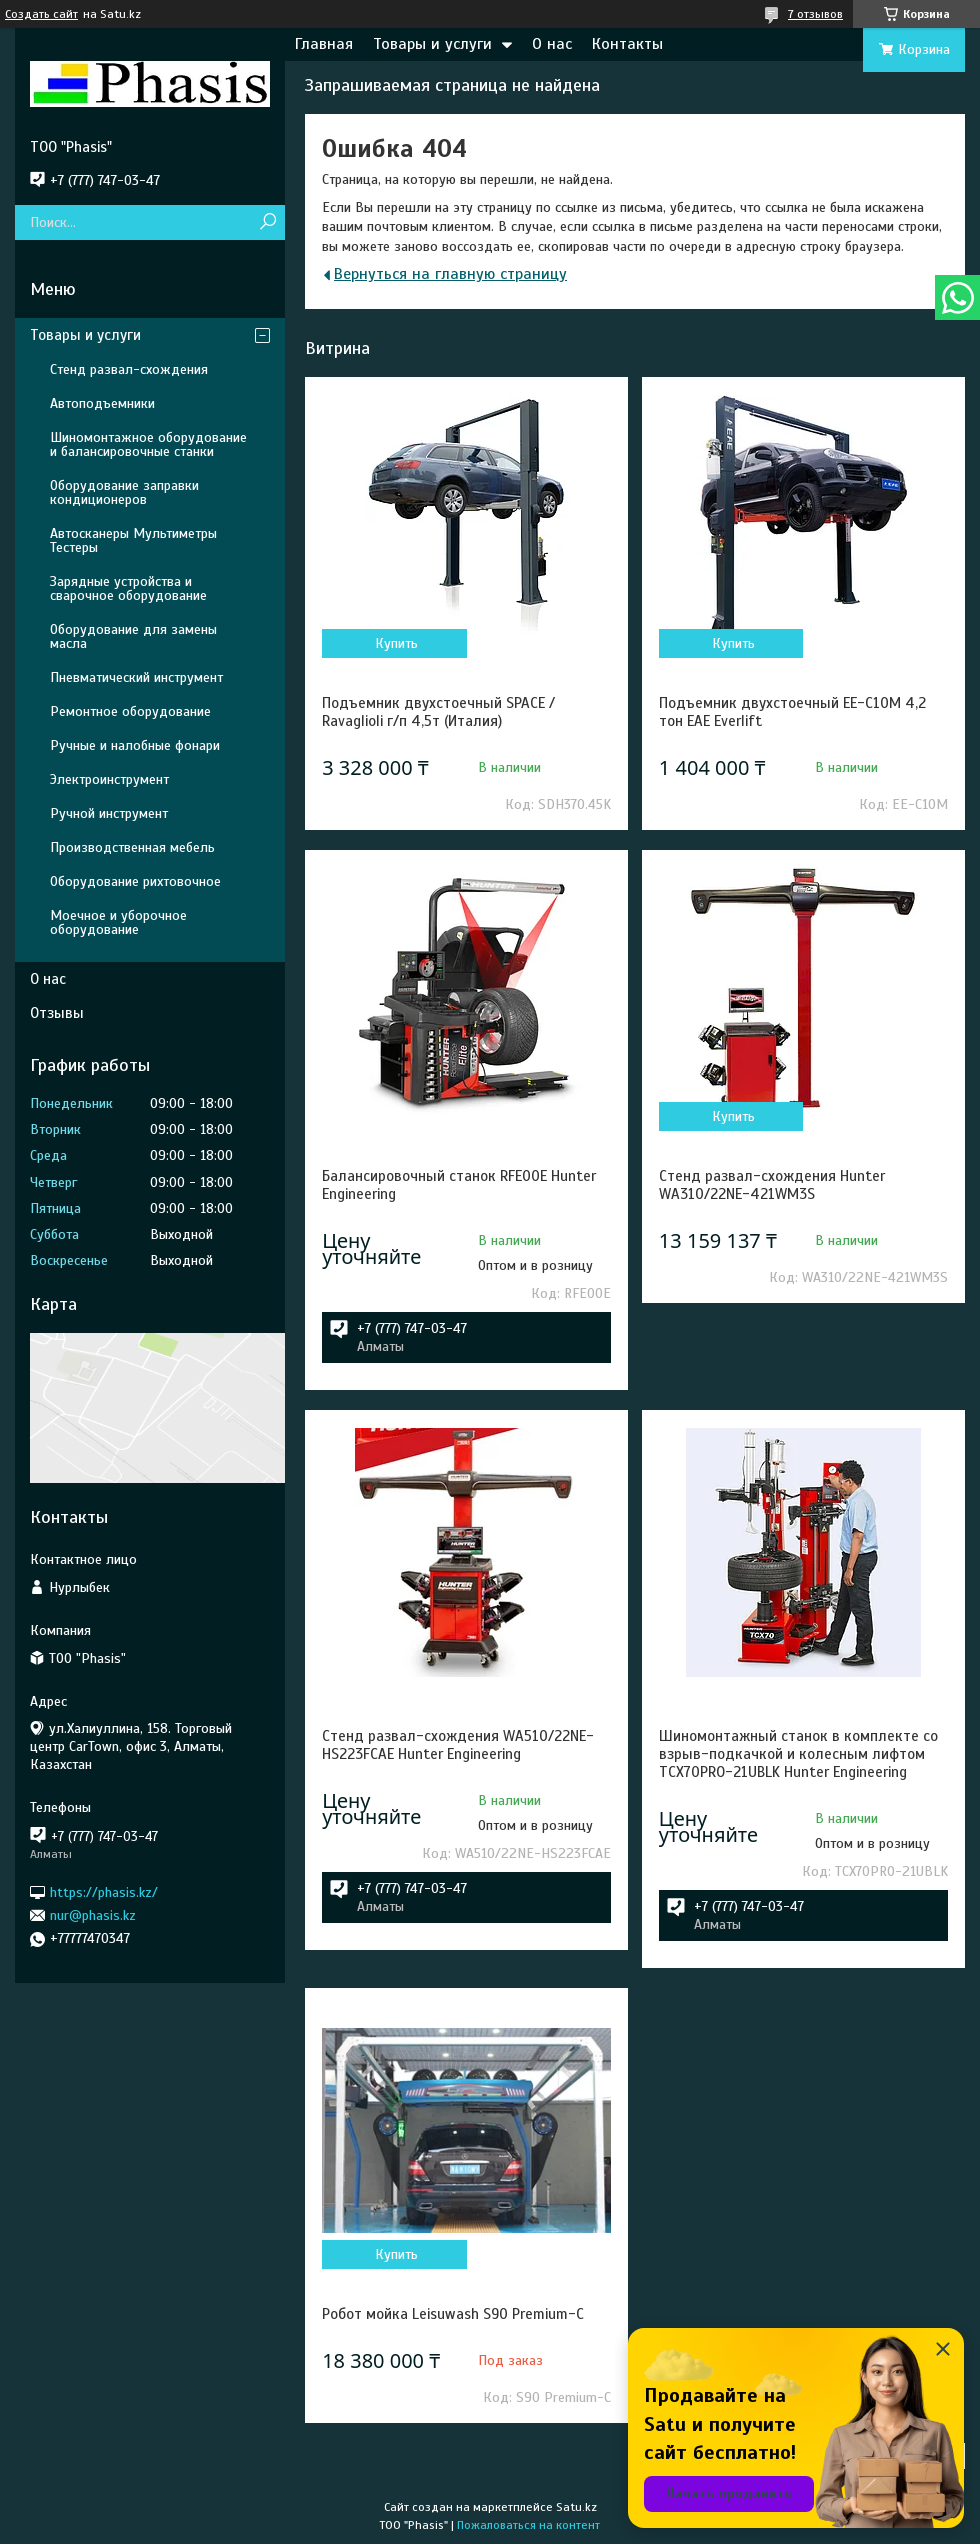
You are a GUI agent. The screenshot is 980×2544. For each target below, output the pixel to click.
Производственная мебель (132, 847)
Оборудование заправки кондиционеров (124, 492)
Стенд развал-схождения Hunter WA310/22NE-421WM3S (772, 1185)
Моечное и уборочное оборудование (118, 922)
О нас (552, 44)
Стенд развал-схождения (129, 369)
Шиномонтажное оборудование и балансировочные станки (148, 444)
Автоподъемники (102, 403)
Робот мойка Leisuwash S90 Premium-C (453, 2314)
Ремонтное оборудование (130, 711)
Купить (396, 643)
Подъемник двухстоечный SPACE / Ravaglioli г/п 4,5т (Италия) (438, 712)
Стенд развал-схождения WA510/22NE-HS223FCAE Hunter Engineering (458, 1745)
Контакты (627, 44)
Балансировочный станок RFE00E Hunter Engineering (459, 1185)
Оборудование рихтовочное (135, 881)
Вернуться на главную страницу (450, 274)
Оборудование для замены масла (133, 636)
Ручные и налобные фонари (135, 745)
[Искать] (267, 222)
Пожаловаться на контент (528, 2525)
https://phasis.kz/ (104, 1891)
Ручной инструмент (109, 813)
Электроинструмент (109, 779)
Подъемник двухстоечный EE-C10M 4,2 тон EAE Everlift (792, 712)
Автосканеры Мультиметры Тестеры (133, 540)
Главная (324, 44)
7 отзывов (815, 14)
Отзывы (57, 1013)
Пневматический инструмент (136, 677)
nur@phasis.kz (93, 1915)
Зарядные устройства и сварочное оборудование (128, 588)
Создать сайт (41, 14)
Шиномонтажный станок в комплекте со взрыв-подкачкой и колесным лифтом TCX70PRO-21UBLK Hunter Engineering (798, 1754)
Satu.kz (576, 2507)
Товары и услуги (432, 44)
